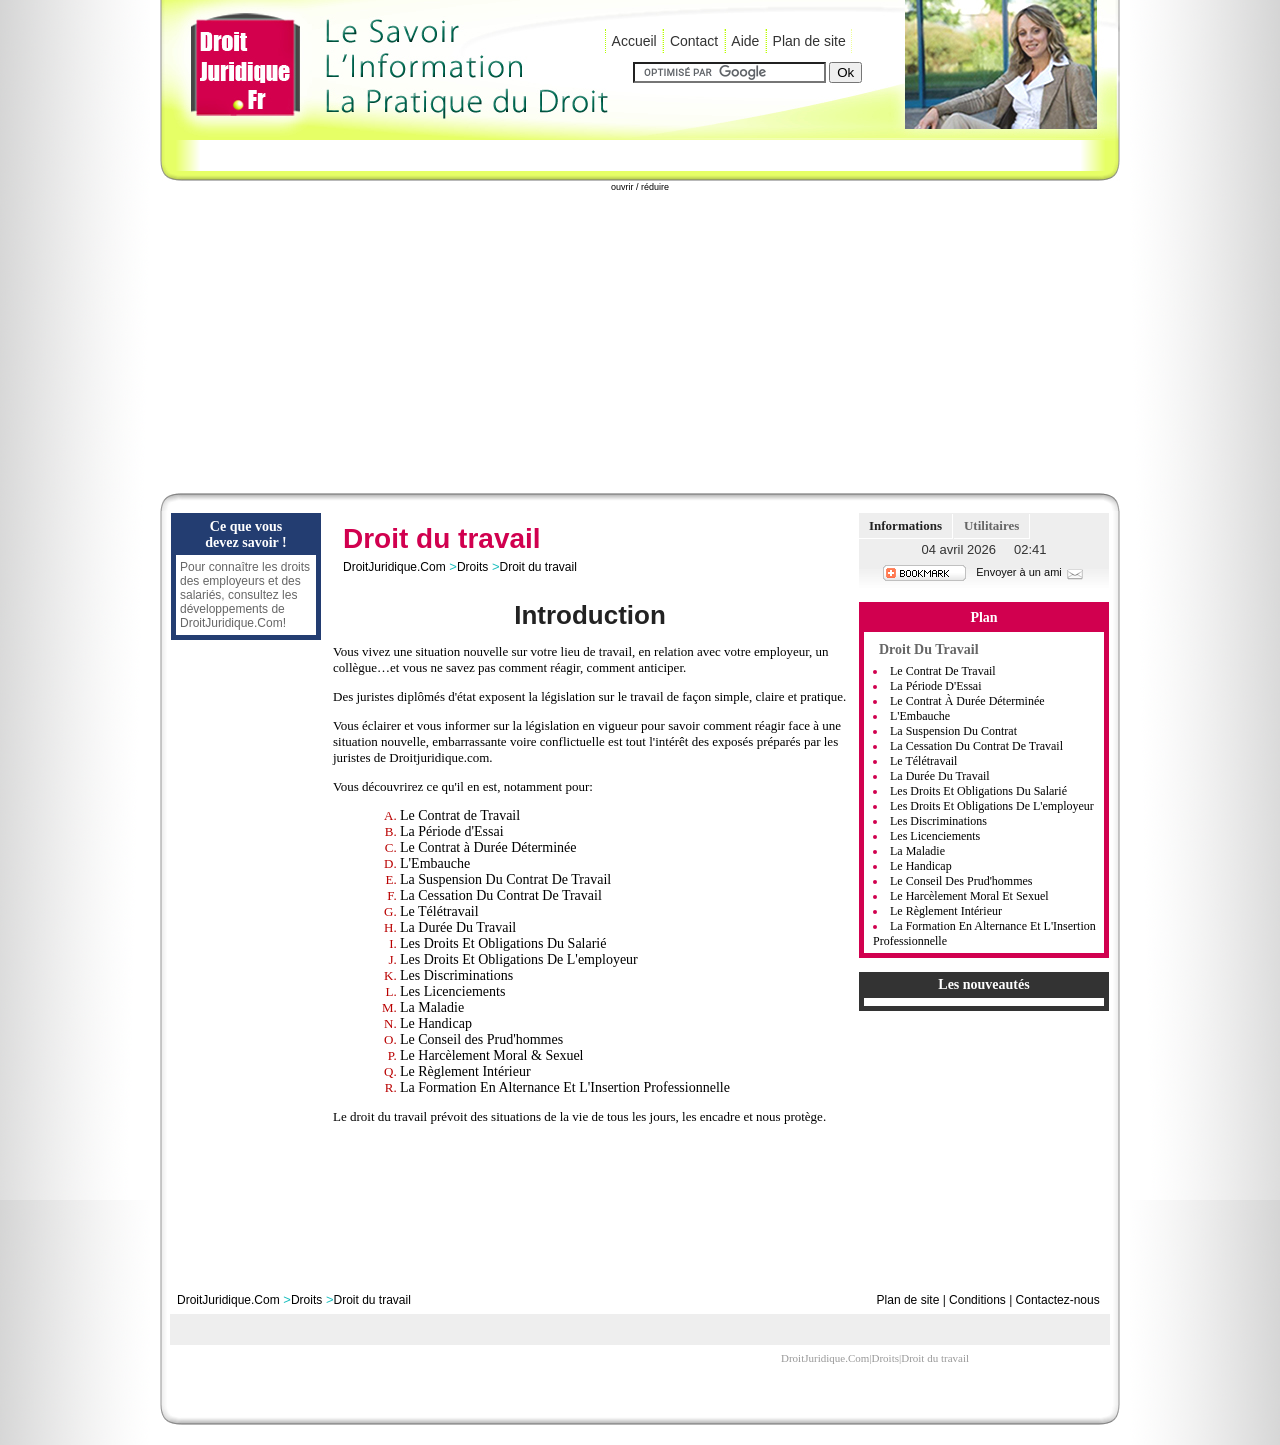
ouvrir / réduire (640, 187)
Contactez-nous (1058, 1300)
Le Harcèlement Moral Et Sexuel (969, 896)
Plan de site (809, 41)
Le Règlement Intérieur (465, 1071)
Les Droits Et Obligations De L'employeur (519, 959)
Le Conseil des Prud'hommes (481, 1039)
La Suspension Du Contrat (953, 731)
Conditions (977, 1300)
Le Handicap (436, 1023)
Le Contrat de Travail (460, 815)
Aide (745, 41)
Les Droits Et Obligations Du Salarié (503, 943)
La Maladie (432, 1007)
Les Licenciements (452, 991)
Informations (905, 525)
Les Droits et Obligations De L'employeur (992, 806)
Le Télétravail (439, 911)
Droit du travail (537, 567)
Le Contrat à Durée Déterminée (488, 847)
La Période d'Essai (452, 831)
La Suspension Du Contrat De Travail (505, 879)
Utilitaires (991, 525)
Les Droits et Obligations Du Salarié (978, 791)
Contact (694, 41)
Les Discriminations (456, 975)
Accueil (634, 41)
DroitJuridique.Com (394, 567)
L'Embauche (435, 863)
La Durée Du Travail (458, 927)
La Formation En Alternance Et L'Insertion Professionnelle (565, 1087)
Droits (472, 567)
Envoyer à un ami (1030, 572)
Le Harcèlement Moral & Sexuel (491, 1055)
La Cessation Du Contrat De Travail (501, 895)
